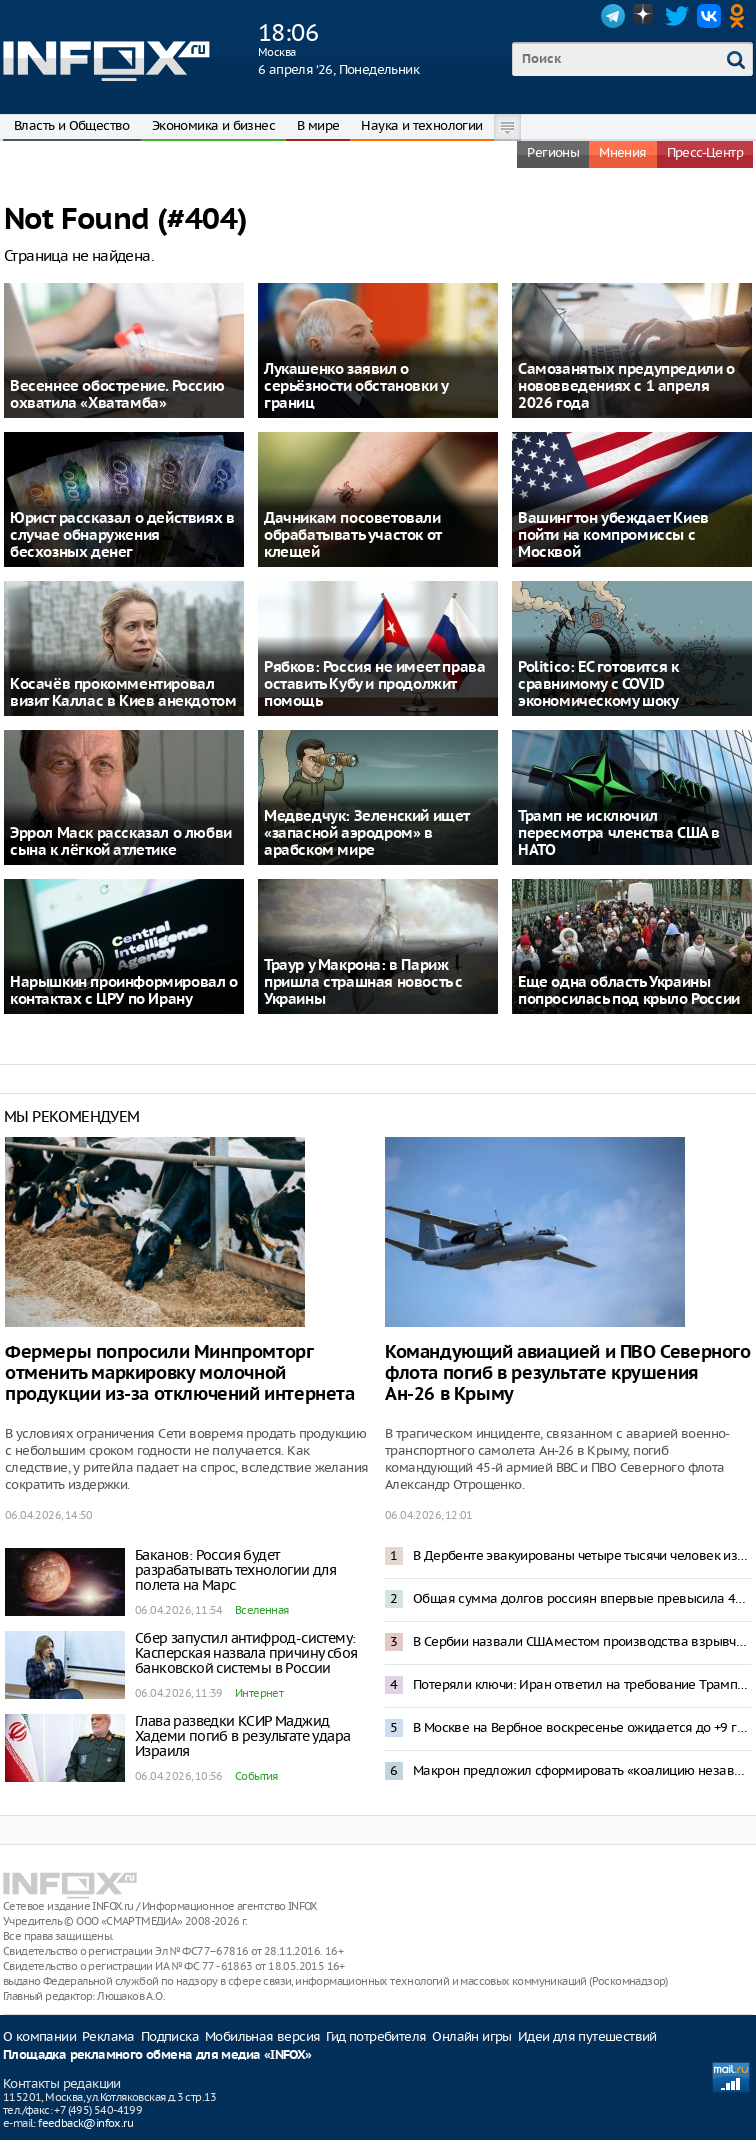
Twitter (677, 16)
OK (741, 16)
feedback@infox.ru (85, 2123)
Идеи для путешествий (587, 2036)
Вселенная (262, 1610)
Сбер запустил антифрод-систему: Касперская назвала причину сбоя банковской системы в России (246, 1653)
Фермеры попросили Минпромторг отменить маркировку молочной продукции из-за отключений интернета (180, 1373)
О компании (39, 2036)
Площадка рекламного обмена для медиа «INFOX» (157, 2055)
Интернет (259, 1693)
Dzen (645, 16)
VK (709, 16)
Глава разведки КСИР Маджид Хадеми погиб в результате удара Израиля (242, 1736)
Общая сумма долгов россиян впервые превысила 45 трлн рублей (582, 1598)
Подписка (170, 2036)
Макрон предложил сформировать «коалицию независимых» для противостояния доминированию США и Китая (582, 1770)
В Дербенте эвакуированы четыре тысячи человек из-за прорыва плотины (582, 1555)
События (256, 1776)
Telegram (613, 16)
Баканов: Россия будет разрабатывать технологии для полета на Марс (235, 1570)
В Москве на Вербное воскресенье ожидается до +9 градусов (582, 1727)
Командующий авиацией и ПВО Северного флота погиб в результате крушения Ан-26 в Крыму (568, 1373)
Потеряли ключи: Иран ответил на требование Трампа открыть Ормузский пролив (582, 1684)
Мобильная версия (262, 2036)
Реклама (108, 2036)
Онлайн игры (471, 2036)
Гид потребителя (376, 2036)
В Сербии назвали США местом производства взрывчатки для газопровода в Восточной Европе (582, 1641)
